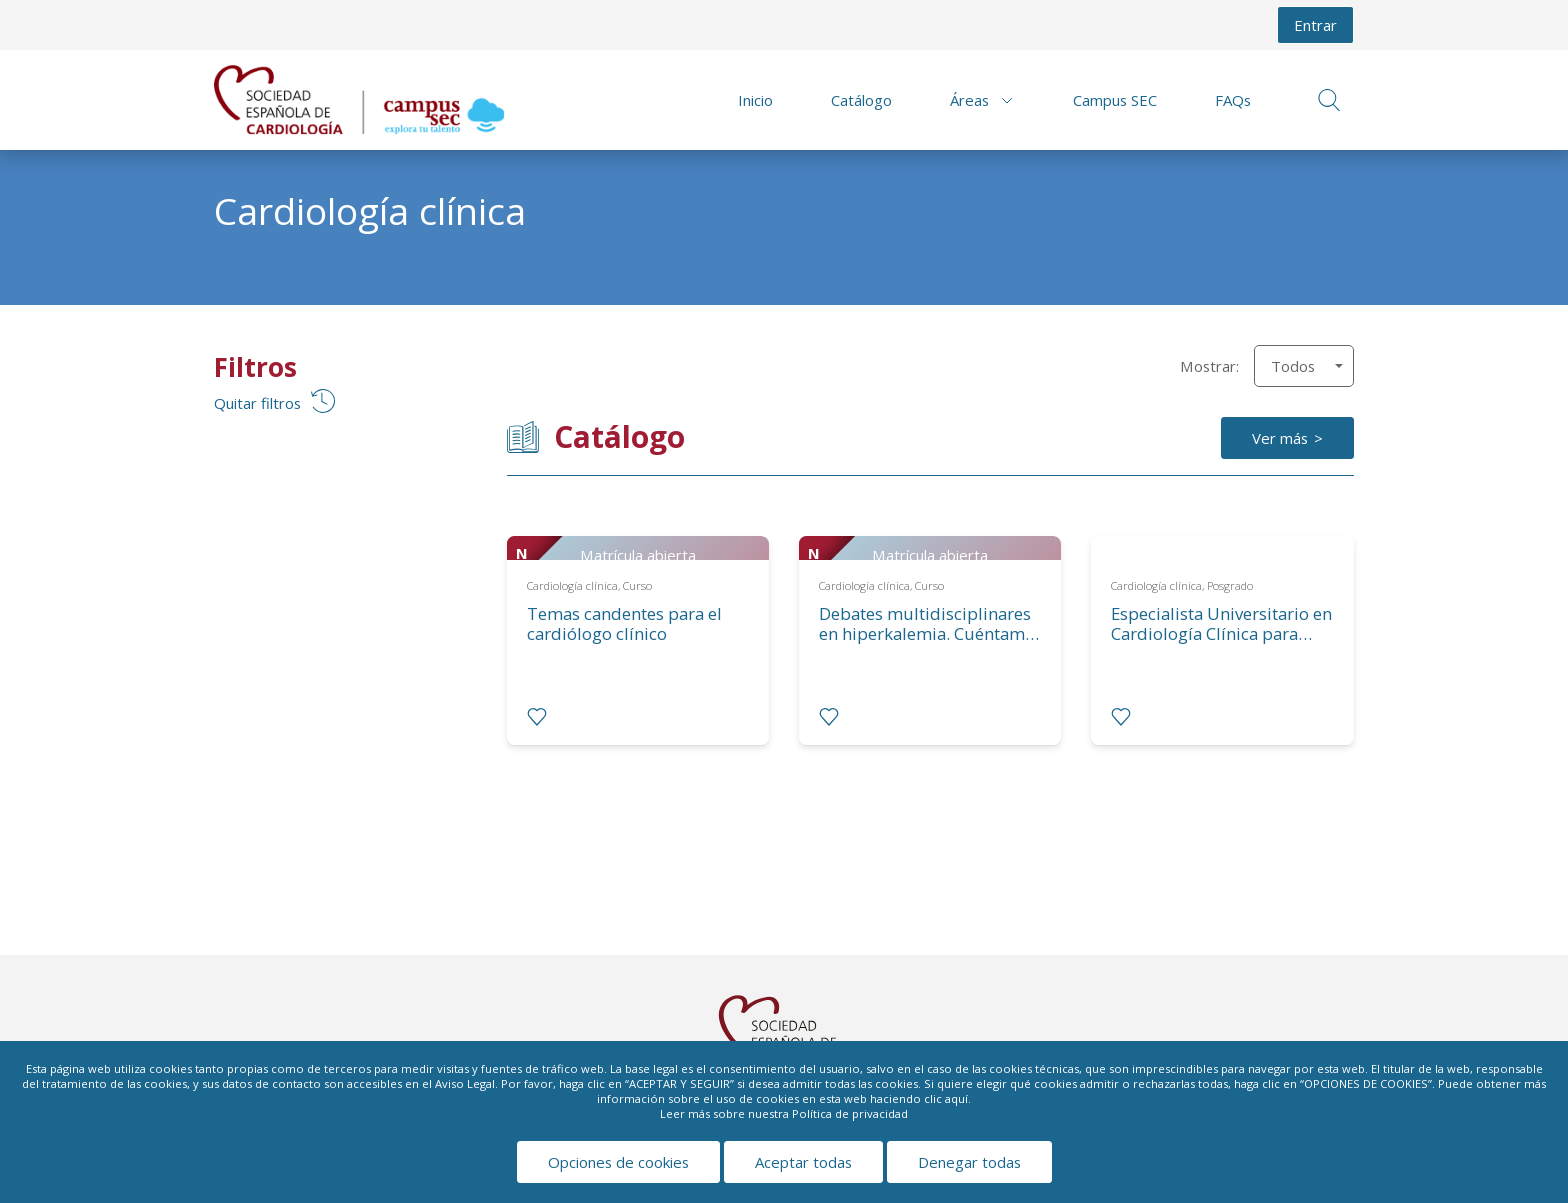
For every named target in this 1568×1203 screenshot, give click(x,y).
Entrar (1315, 25)
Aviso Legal (465, 1083)
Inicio (755, 100)
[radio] (537, 717)
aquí (956, 1098)
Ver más (1280, 438)
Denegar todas (969, 1162)
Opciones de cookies (618, 1162)
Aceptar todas (803, 1162)
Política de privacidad (850, 1113)
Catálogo (861, 100)
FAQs (1233, 100)
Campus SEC (1115, 100)
